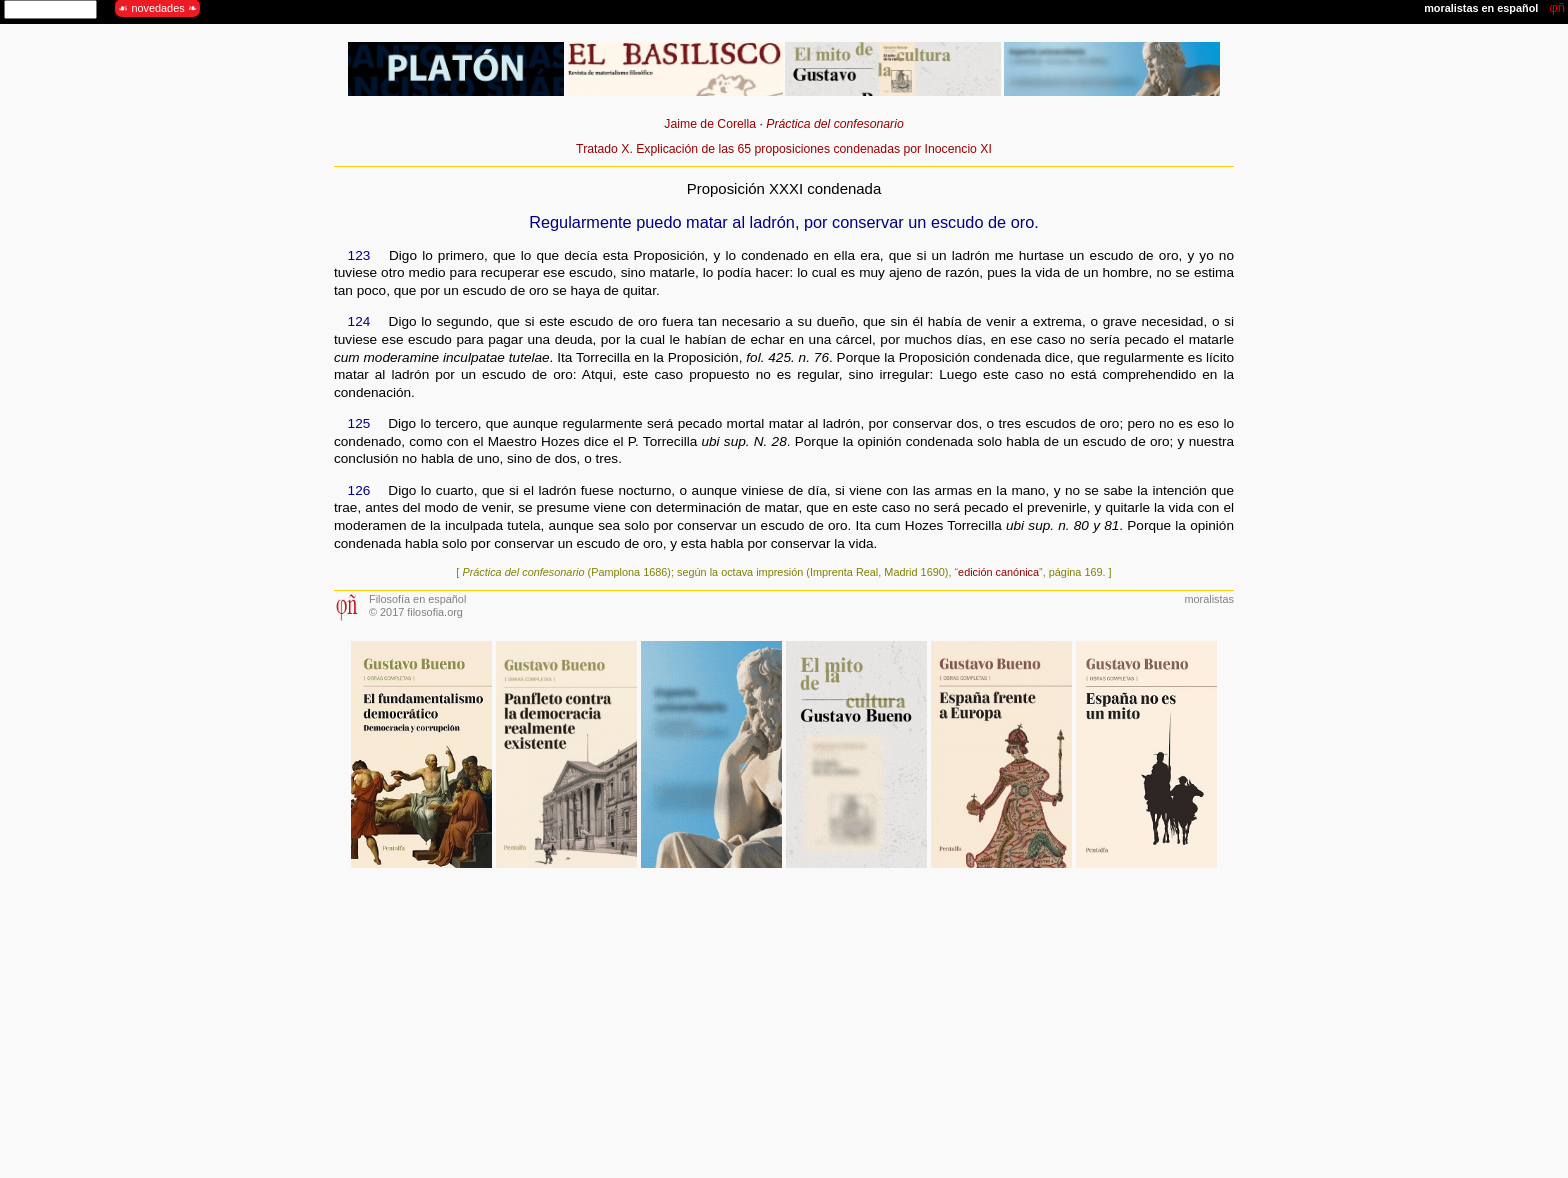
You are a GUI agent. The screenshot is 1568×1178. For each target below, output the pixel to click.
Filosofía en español (417, 599)
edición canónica (998, 572)
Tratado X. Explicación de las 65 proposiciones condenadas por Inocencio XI (784, 149)
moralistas (1209, 599)
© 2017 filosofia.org (416, 612)
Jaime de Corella (710, 124)
